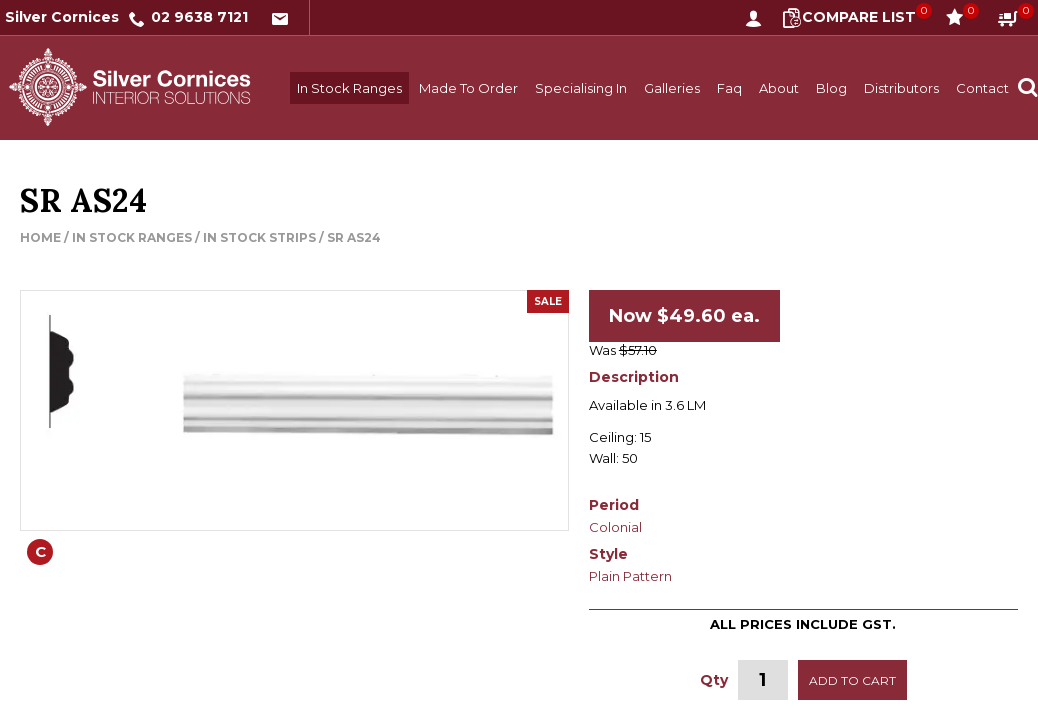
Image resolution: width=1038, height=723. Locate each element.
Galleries (672, 88)
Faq (729, 88)
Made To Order (468, 88)
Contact (982, 88)
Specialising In (581, 88)
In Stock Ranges (349, 88)
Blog (831, 88)
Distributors (901, 88)
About (779, 88)
